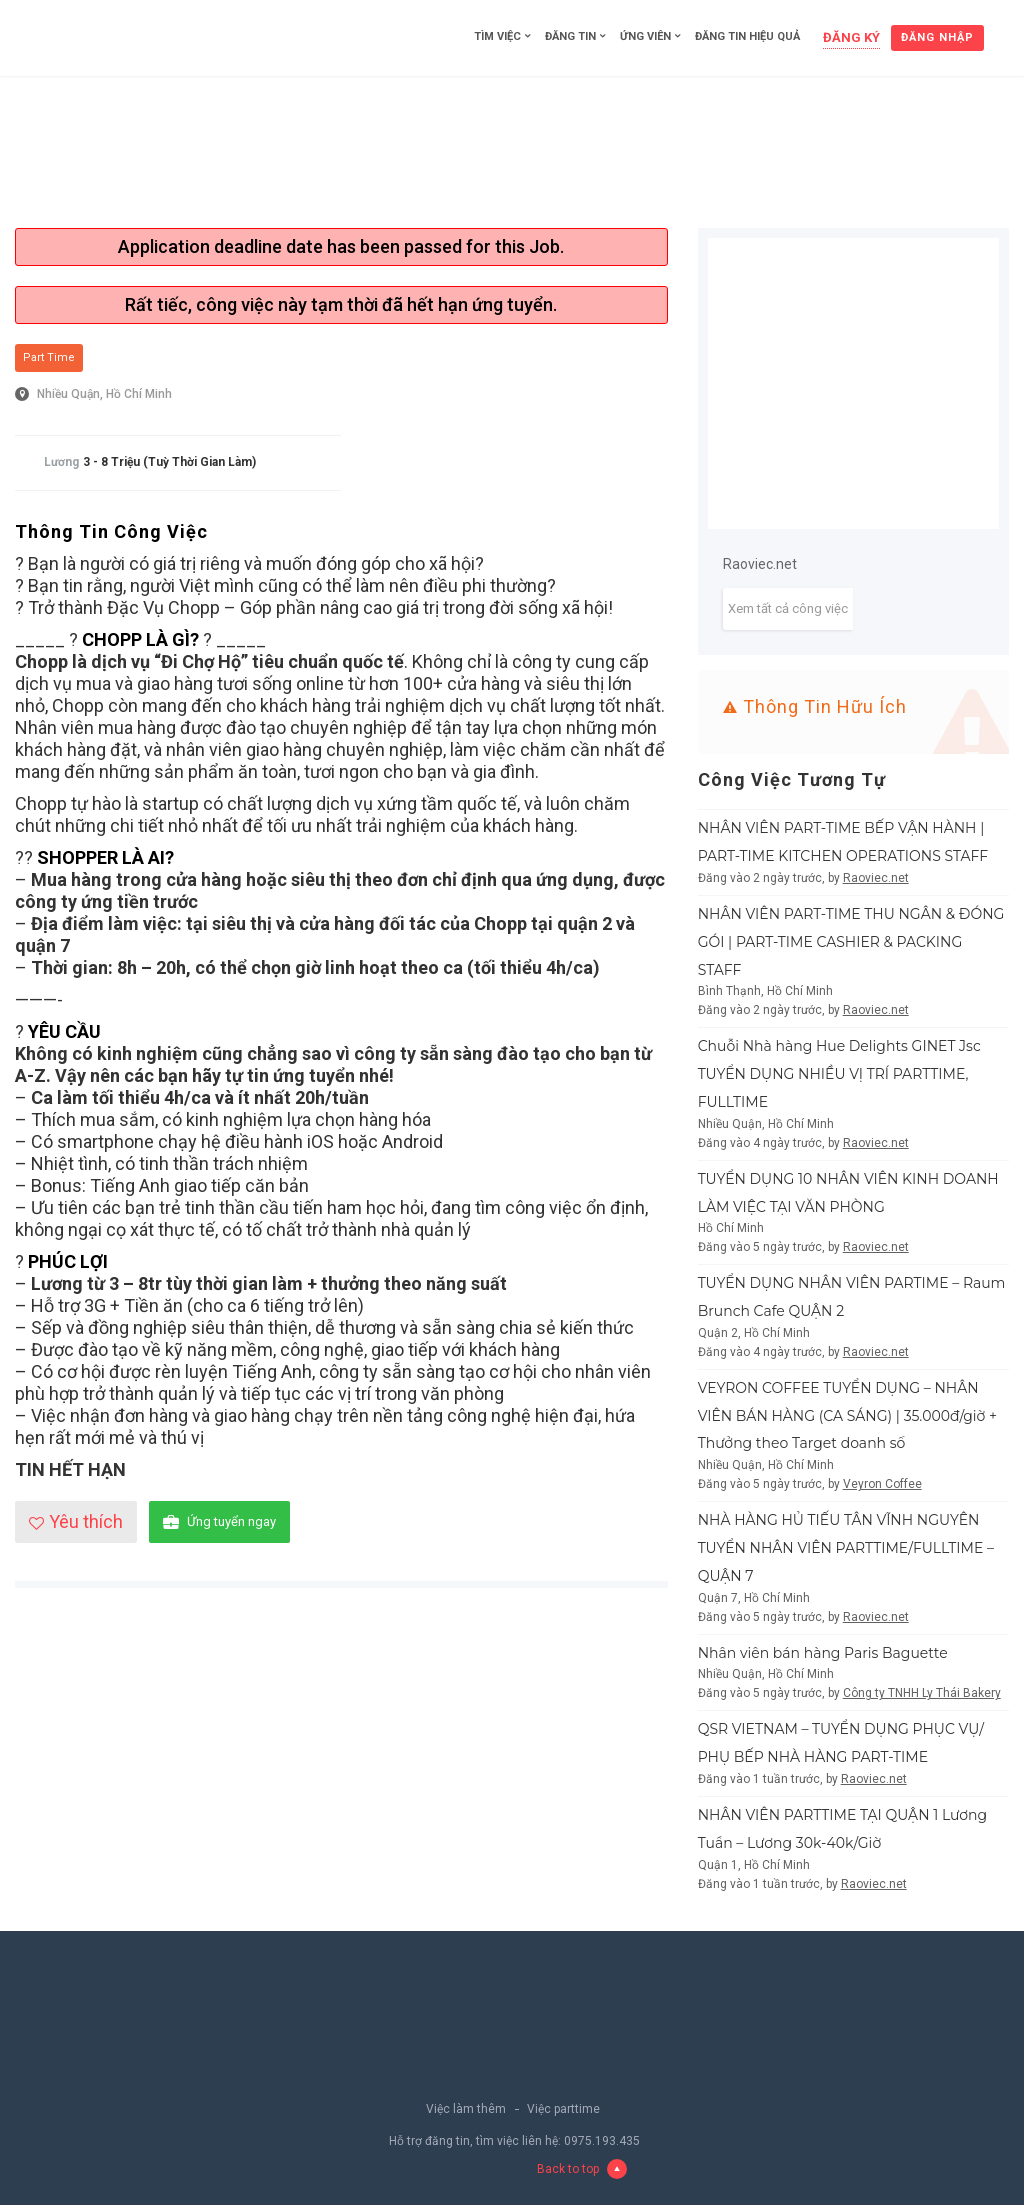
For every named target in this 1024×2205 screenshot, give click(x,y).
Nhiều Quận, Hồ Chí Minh (104, 394)
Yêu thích (76, 1521)
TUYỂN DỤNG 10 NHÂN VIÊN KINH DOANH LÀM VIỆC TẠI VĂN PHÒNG (848, 1193)
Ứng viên (645, 36)
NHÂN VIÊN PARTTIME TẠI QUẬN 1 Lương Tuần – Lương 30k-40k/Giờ (842, 1829)
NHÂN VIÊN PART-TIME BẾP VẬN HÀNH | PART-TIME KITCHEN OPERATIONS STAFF (843, 842)
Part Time (49, 357)
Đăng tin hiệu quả (747, 36)
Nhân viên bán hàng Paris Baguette (823, 1653)
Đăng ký (851, 37)
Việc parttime (563, 2109)
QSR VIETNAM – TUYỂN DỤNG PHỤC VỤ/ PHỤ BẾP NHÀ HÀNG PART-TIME (841, 1743)
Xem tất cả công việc (788, 608)
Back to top (582, 2169)
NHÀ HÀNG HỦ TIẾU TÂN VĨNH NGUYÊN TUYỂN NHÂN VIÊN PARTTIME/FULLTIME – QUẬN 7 (846, 1548)
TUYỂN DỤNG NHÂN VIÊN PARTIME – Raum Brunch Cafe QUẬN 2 (852, 1297)
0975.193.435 (602, 2141)
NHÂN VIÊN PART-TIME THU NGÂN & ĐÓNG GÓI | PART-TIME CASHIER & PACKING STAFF (851, 942)
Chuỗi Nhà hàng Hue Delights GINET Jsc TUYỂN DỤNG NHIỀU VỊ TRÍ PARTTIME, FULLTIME (839, 1074)
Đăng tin (570, 36)
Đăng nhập (937, 37)
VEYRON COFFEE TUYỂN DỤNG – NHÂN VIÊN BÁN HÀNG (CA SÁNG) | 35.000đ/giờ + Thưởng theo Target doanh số (847, 1416)
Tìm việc (497, 36)
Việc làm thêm (466, 2109)
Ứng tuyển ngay (219, 1522)
